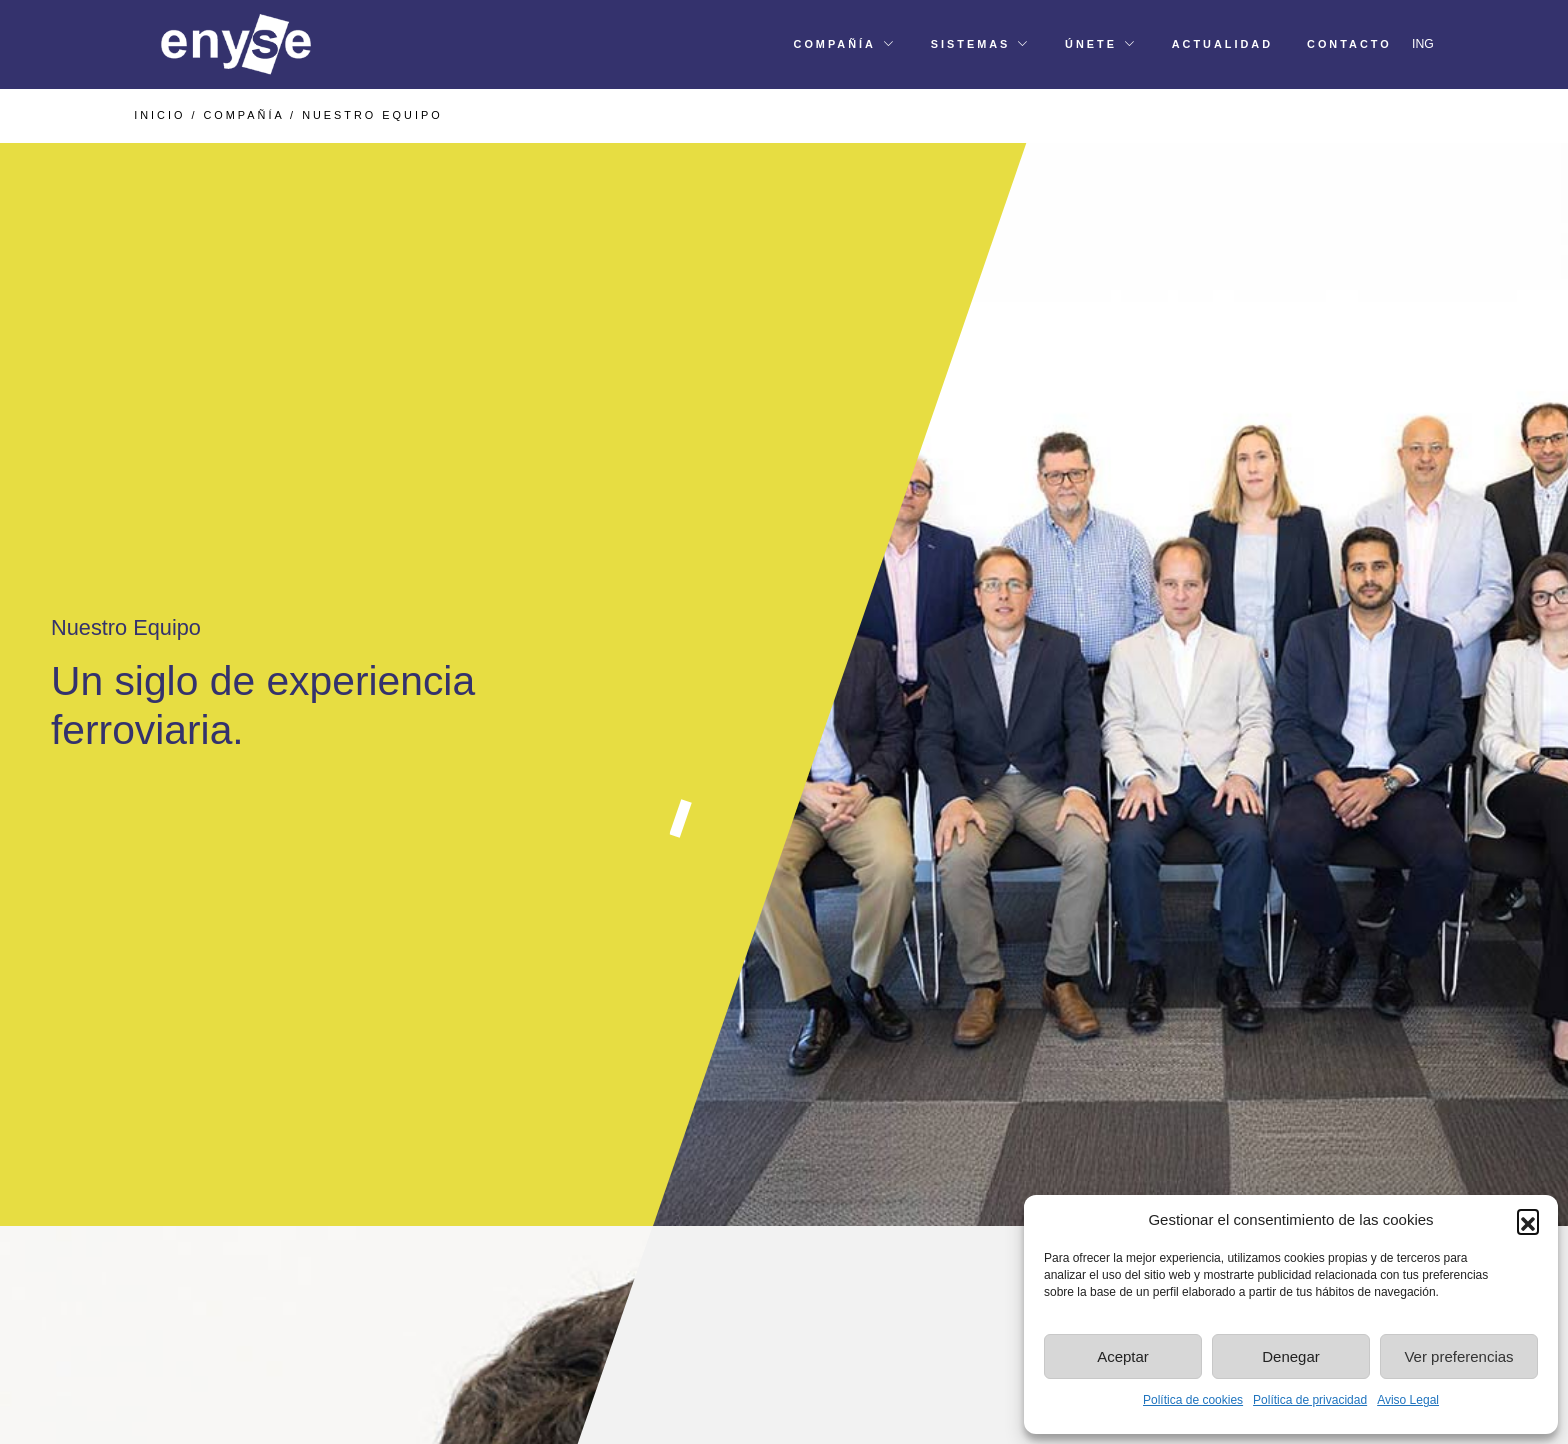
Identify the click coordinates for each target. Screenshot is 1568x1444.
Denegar (1291, 1356)
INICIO (159, 115)
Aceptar (1123, 1356)
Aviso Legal (1408, 1400)
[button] (1528, 1220)
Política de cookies (1193, 1400)
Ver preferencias (1458, 1356)
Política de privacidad (1310, 1400)
